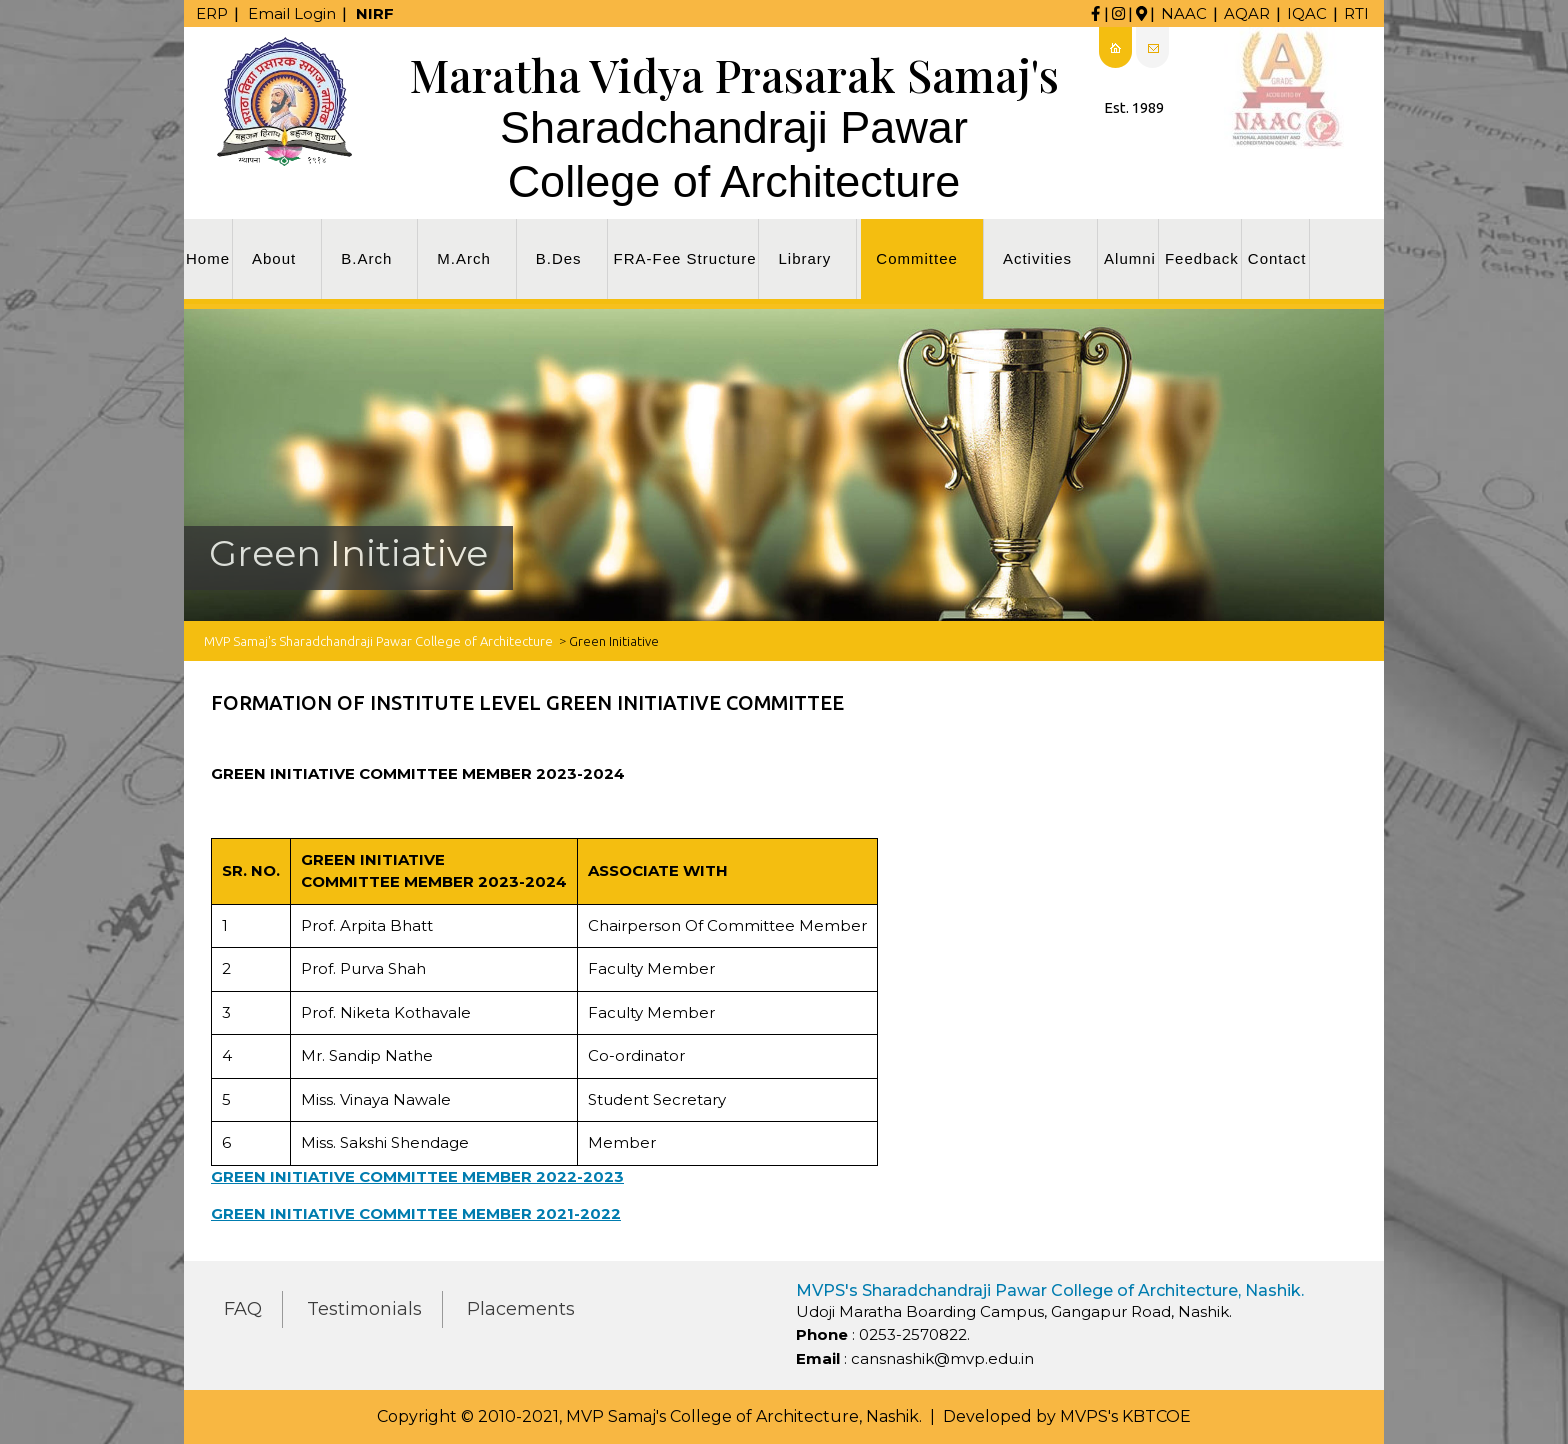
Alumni (1130, 258)
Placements (521, 1309)
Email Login (292, 13)
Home (208, 258)
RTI (1356, 13)
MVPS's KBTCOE (1125, 1416)
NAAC (1184, 13)
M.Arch (464, 258)
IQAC (1307, 13)
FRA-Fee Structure (685, 258)
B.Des (559, 258)
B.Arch (366, 258)
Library (804, 258)
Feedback (1202, 258)
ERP (212, 13)
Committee (917, 258)
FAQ (243, 1309)
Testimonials (364, 1309)
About (274, 258)
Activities (1037, 258)
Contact (1277, 258)
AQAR (1247, 13)
